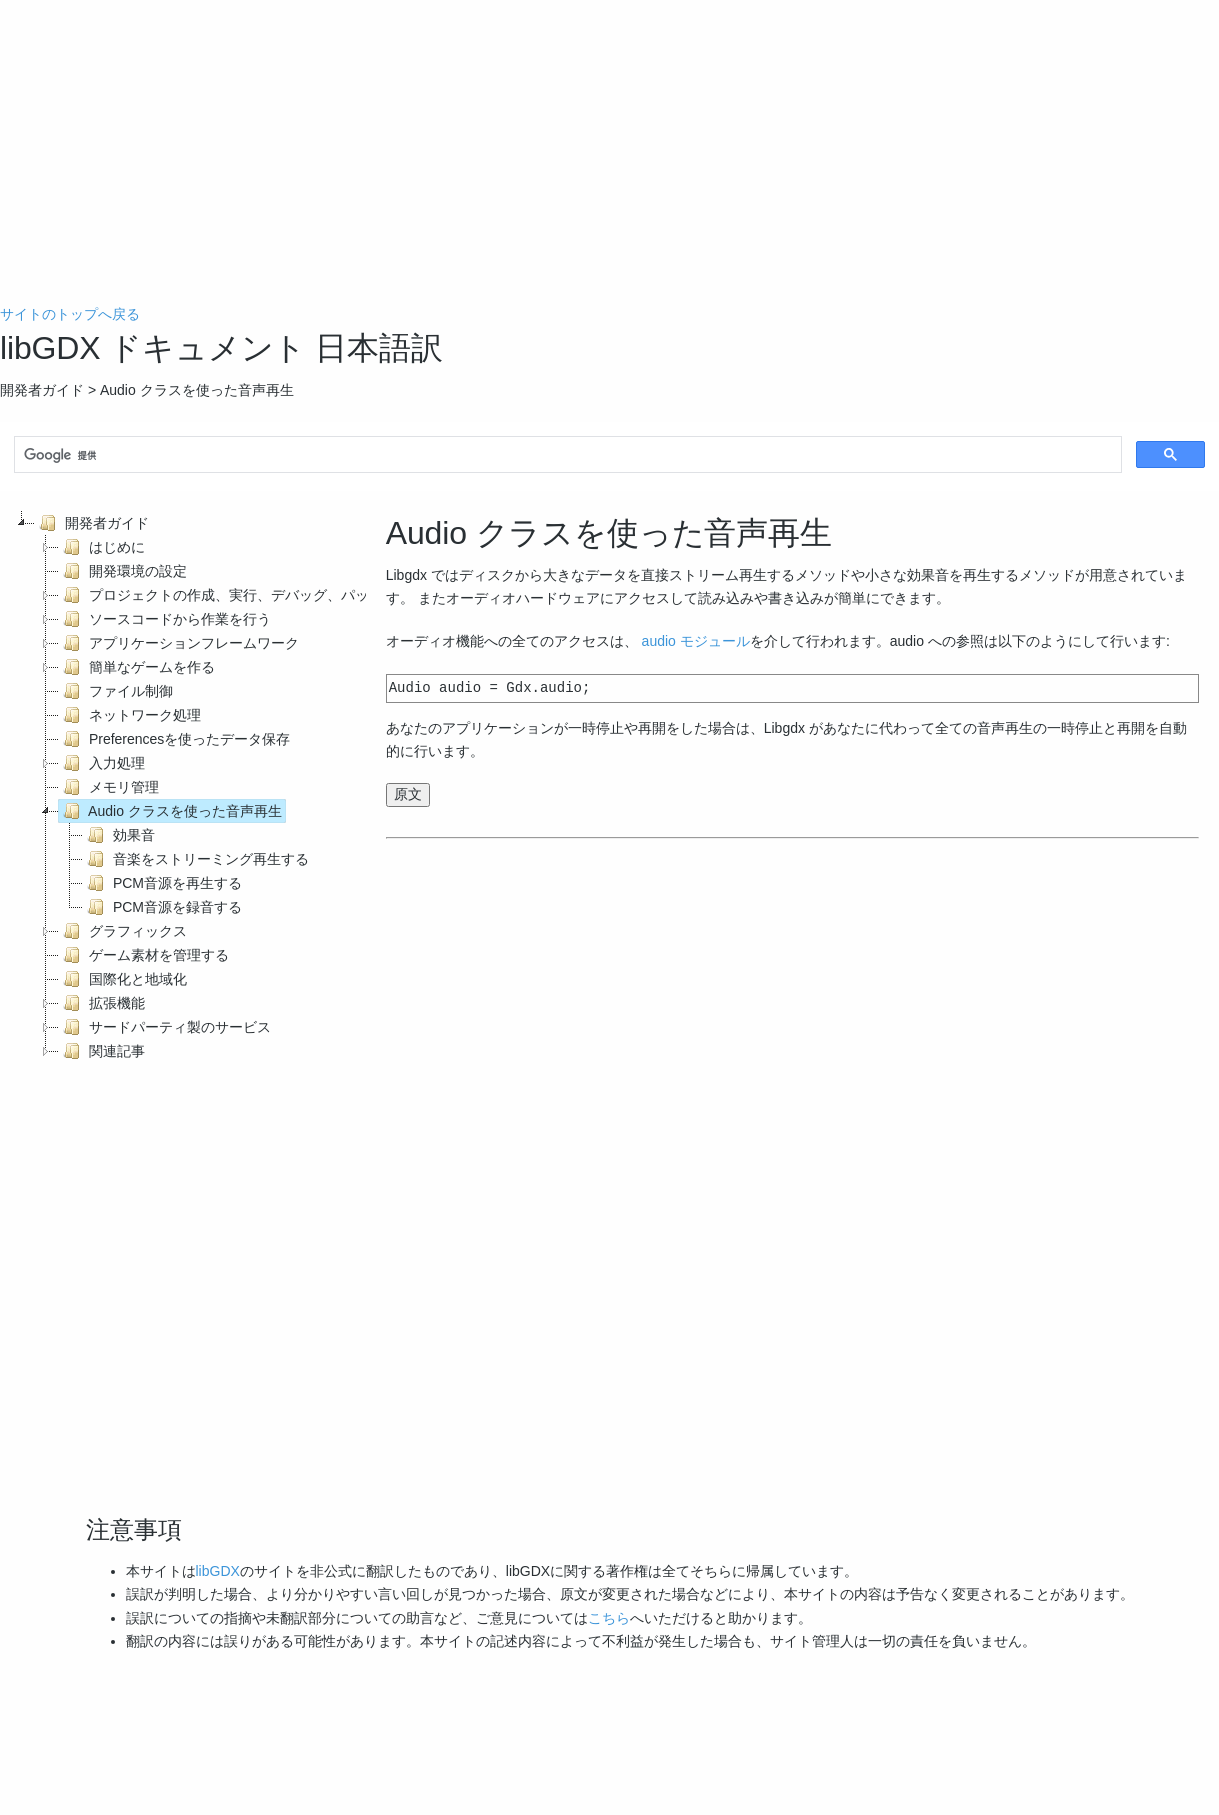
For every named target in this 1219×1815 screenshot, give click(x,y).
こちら (609, 1618)
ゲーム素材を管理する (144, 955)
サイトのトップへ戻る (70, 314)
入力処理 (102, 763)
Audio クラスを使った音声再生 (170, 811)
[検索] (566, 456)
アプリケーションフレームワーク (179, 643)
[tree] (183, 787)
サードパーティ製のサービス (165, 1027)
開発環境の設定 (123, 571)
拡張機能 (102, 1003)
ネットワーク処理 (130, 715)
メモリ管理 (109, 787)
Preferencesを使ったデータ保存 (174, 739)
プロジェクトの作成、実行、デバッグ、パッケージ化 (242, 595)
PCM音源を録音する (162, 907)
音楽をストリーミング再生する (196, 859)
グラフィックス (123, 931)
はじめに (102, 547)
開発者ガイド (92, 523)
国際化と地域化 (123, 979)
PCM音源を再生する (162, 883)
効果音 (119, 835)
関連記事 (102, 1051)
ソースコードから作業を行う (165, 619)
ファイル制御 (116, 691)
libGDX (218, 1571)
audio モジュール (696, 641)
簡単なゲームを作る (137, 667)
